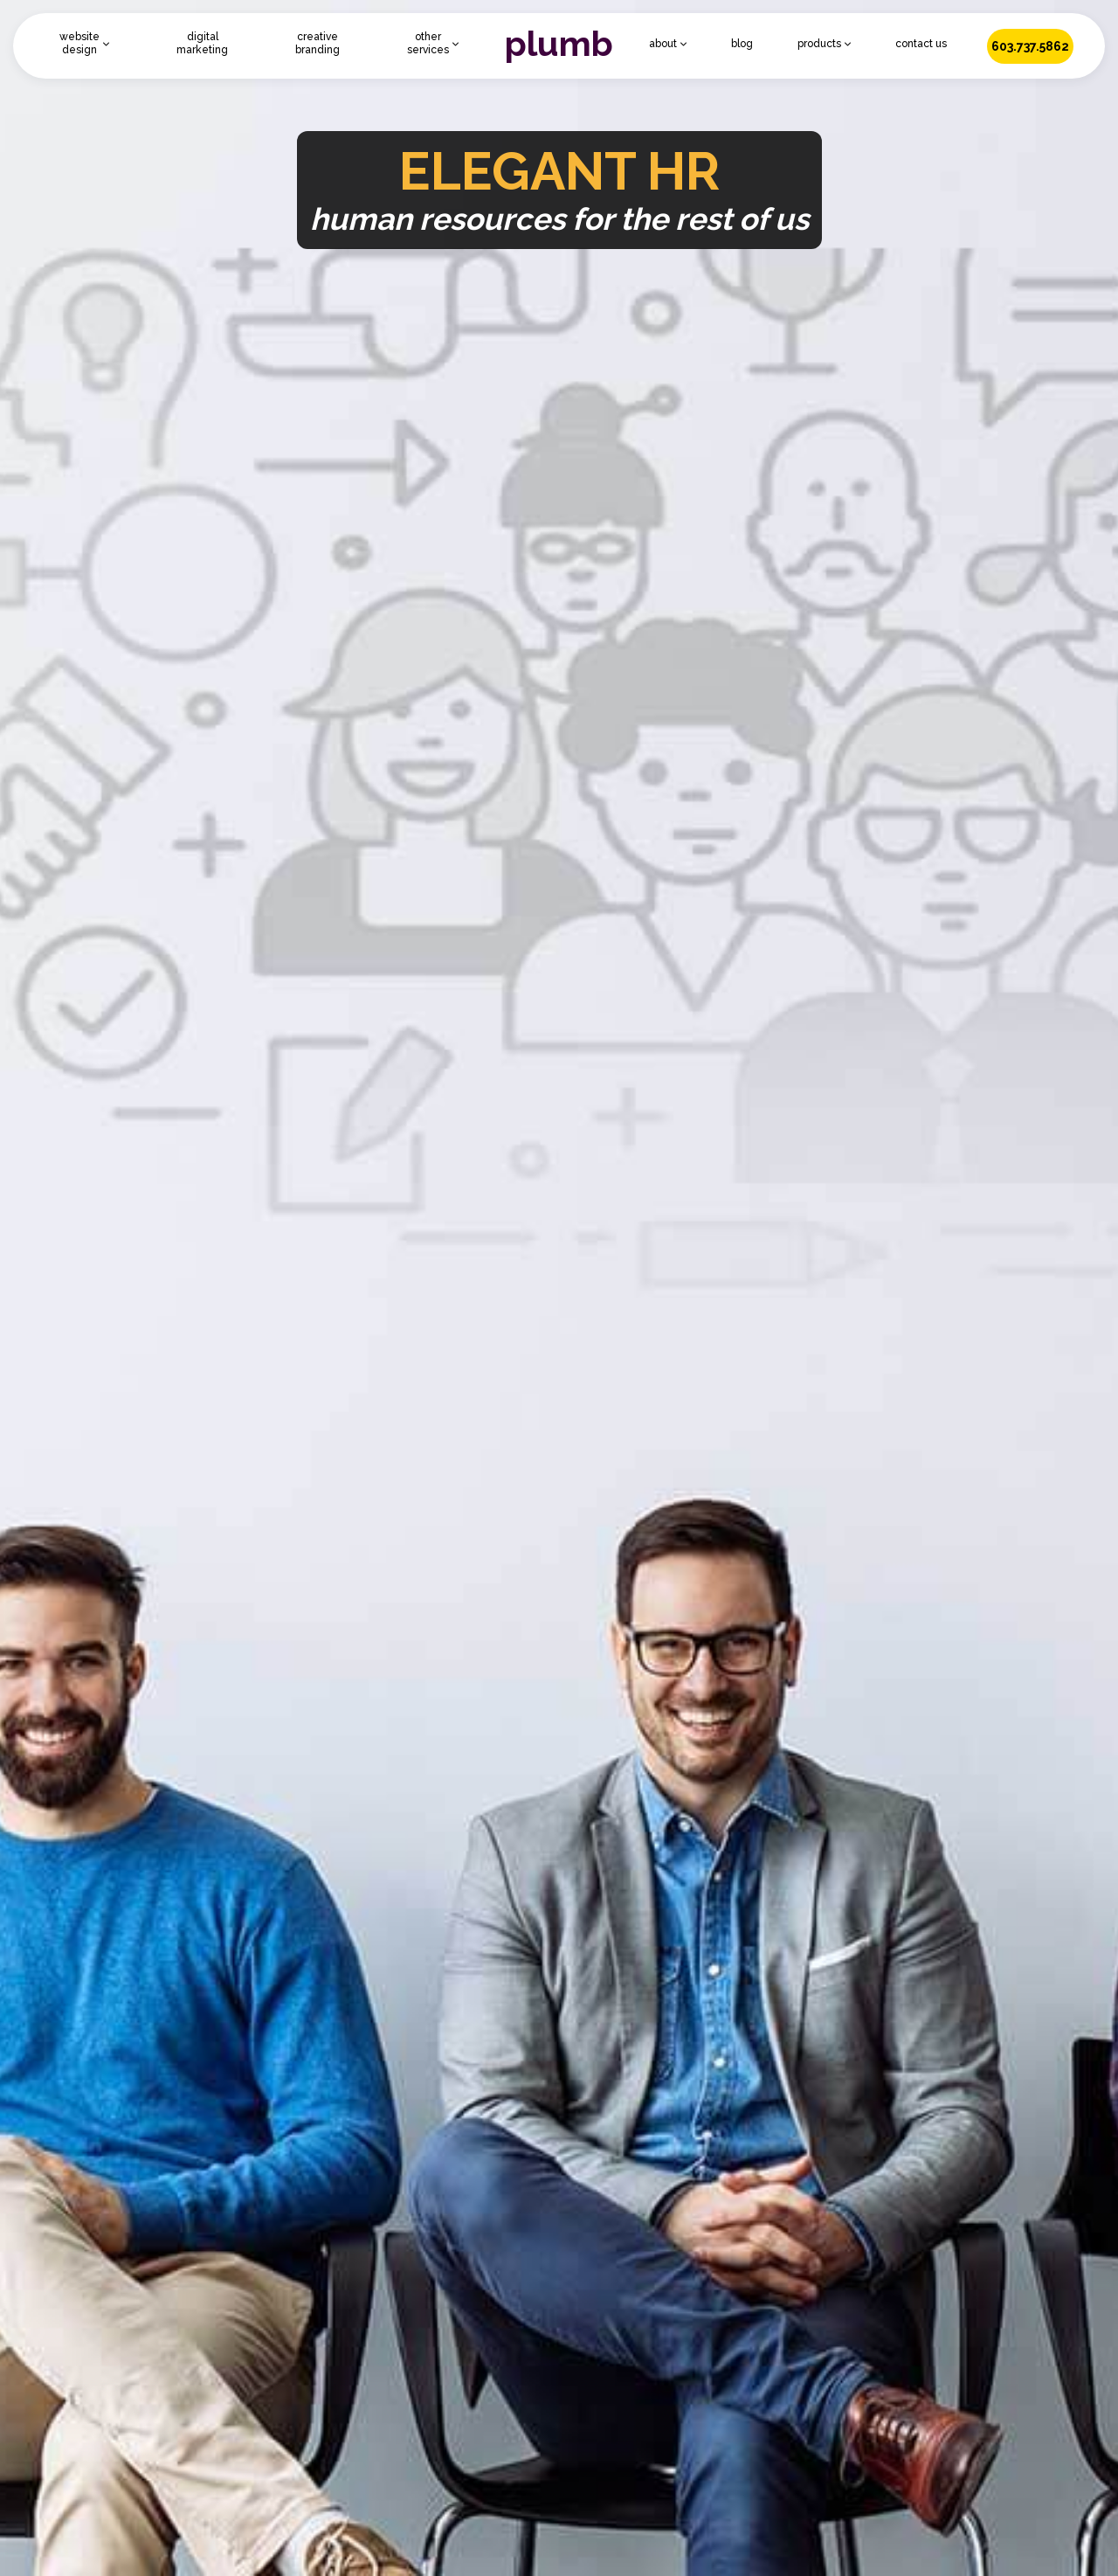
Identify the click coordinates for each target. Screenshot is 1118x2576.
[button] (84, 43)
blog (742, 44)
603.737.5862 (1030, 46)
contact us (921, 44)
